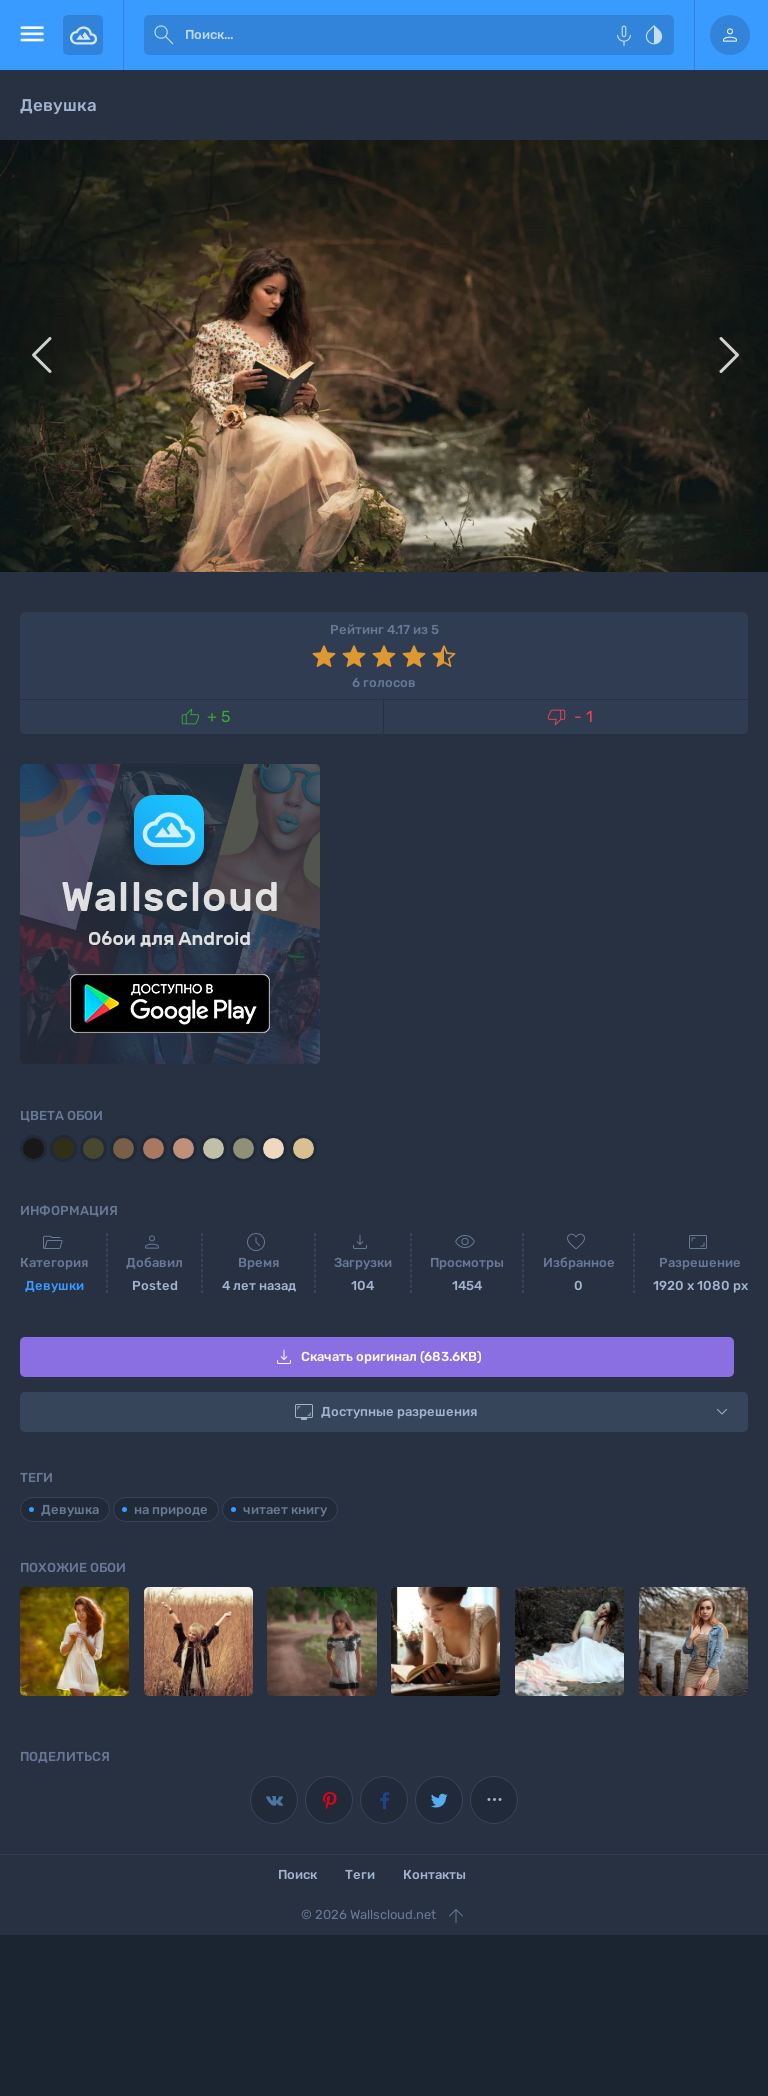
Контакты (434, 1873)
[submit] (164, 35)
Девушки (54, 1285)
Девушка (70, 1509)
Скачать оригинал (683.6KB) (377, 1357)
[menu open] (31, 35)
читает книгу (285, 1509)
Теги (360, 1873)
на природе (171, 1509)
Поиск (297, 1873)
